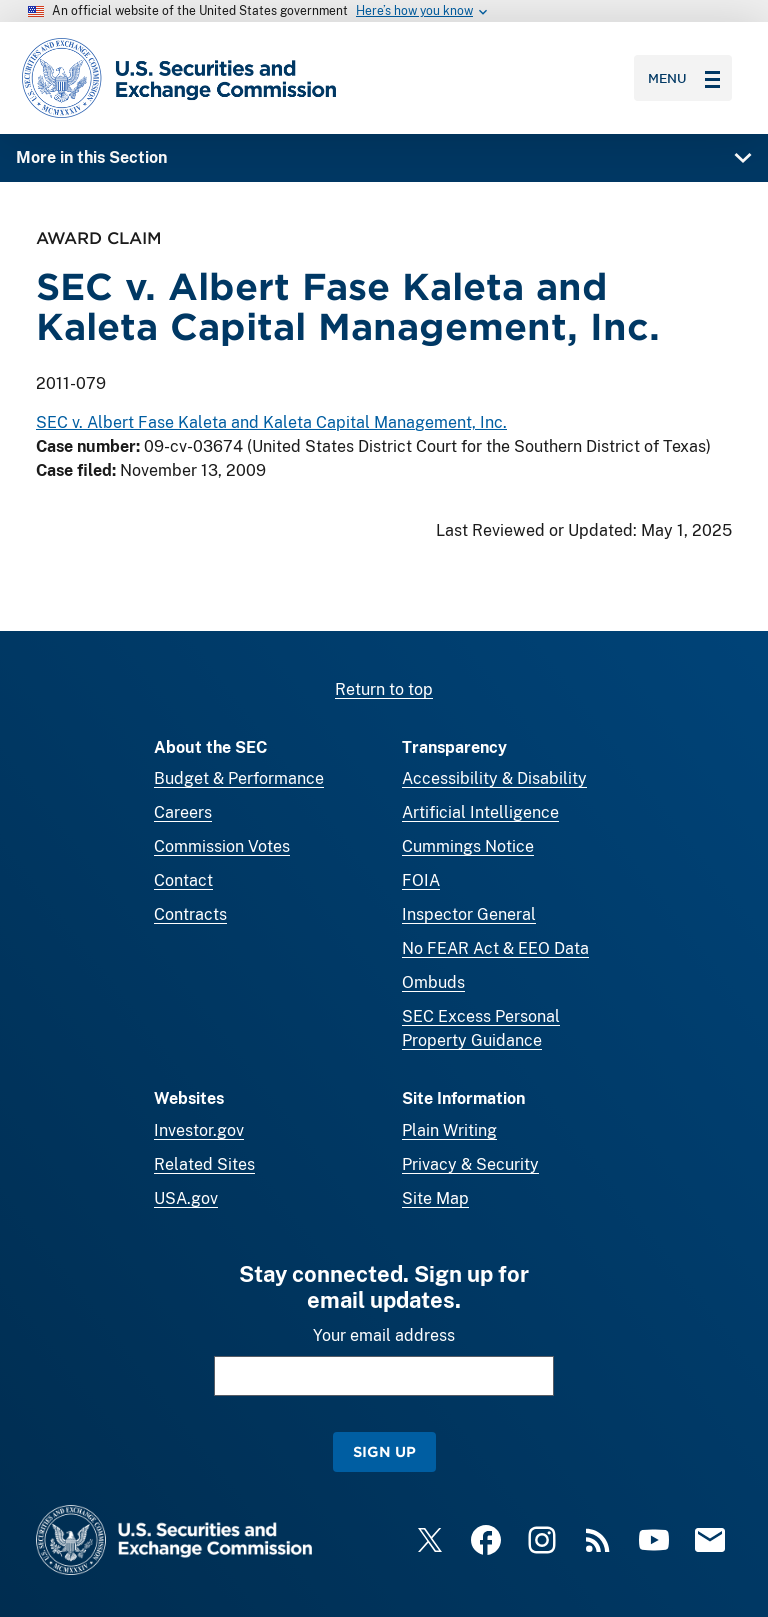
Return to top (384, 689)
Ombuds (433, 982)
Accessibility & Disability (494, 778)
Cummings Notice (468, 846)
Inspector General (469, 914)
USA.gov (186, 1198)
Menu (684, 78)
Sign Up (384, 1451)
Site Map (435, 1198)
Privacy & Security (470, 1164)
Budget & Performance (239, 778)
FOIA (421, 880)
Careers (183, 812)
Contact (183, 880)
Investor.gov (199, 1130)
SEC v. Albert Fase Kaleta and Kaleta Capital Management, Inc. (271, 423)
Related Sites (204, 1164)
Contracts (190, 914)
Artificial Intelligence (480, 812)
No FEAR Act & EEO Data (495, 948)
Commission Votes (222, 846)
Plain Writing (449, 1130)
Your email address (384, 1335)
